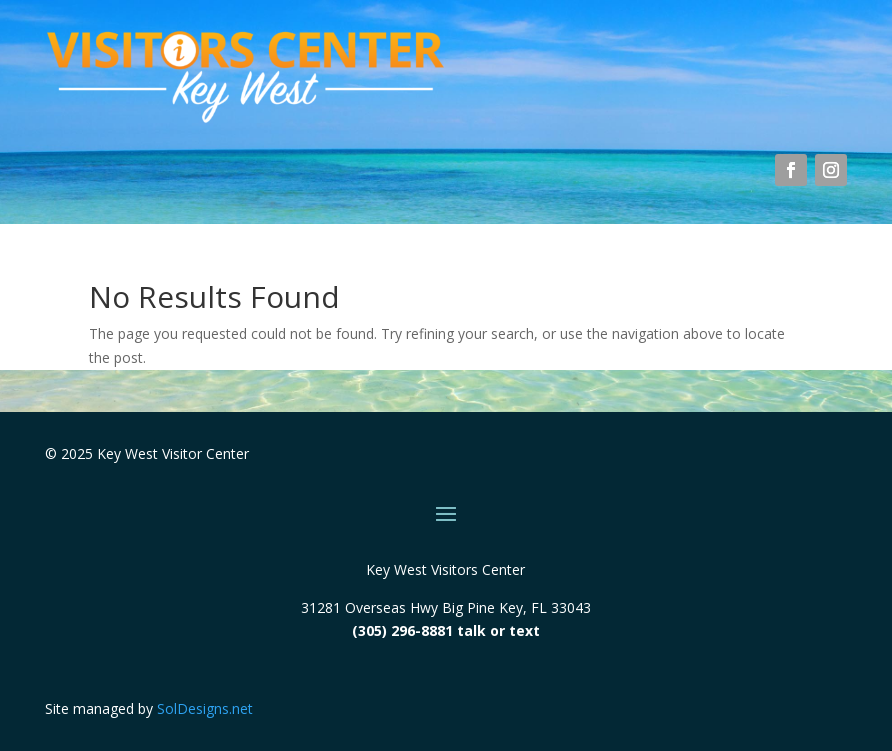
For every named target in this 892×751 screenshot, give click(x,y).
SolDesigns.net (205, 708)
